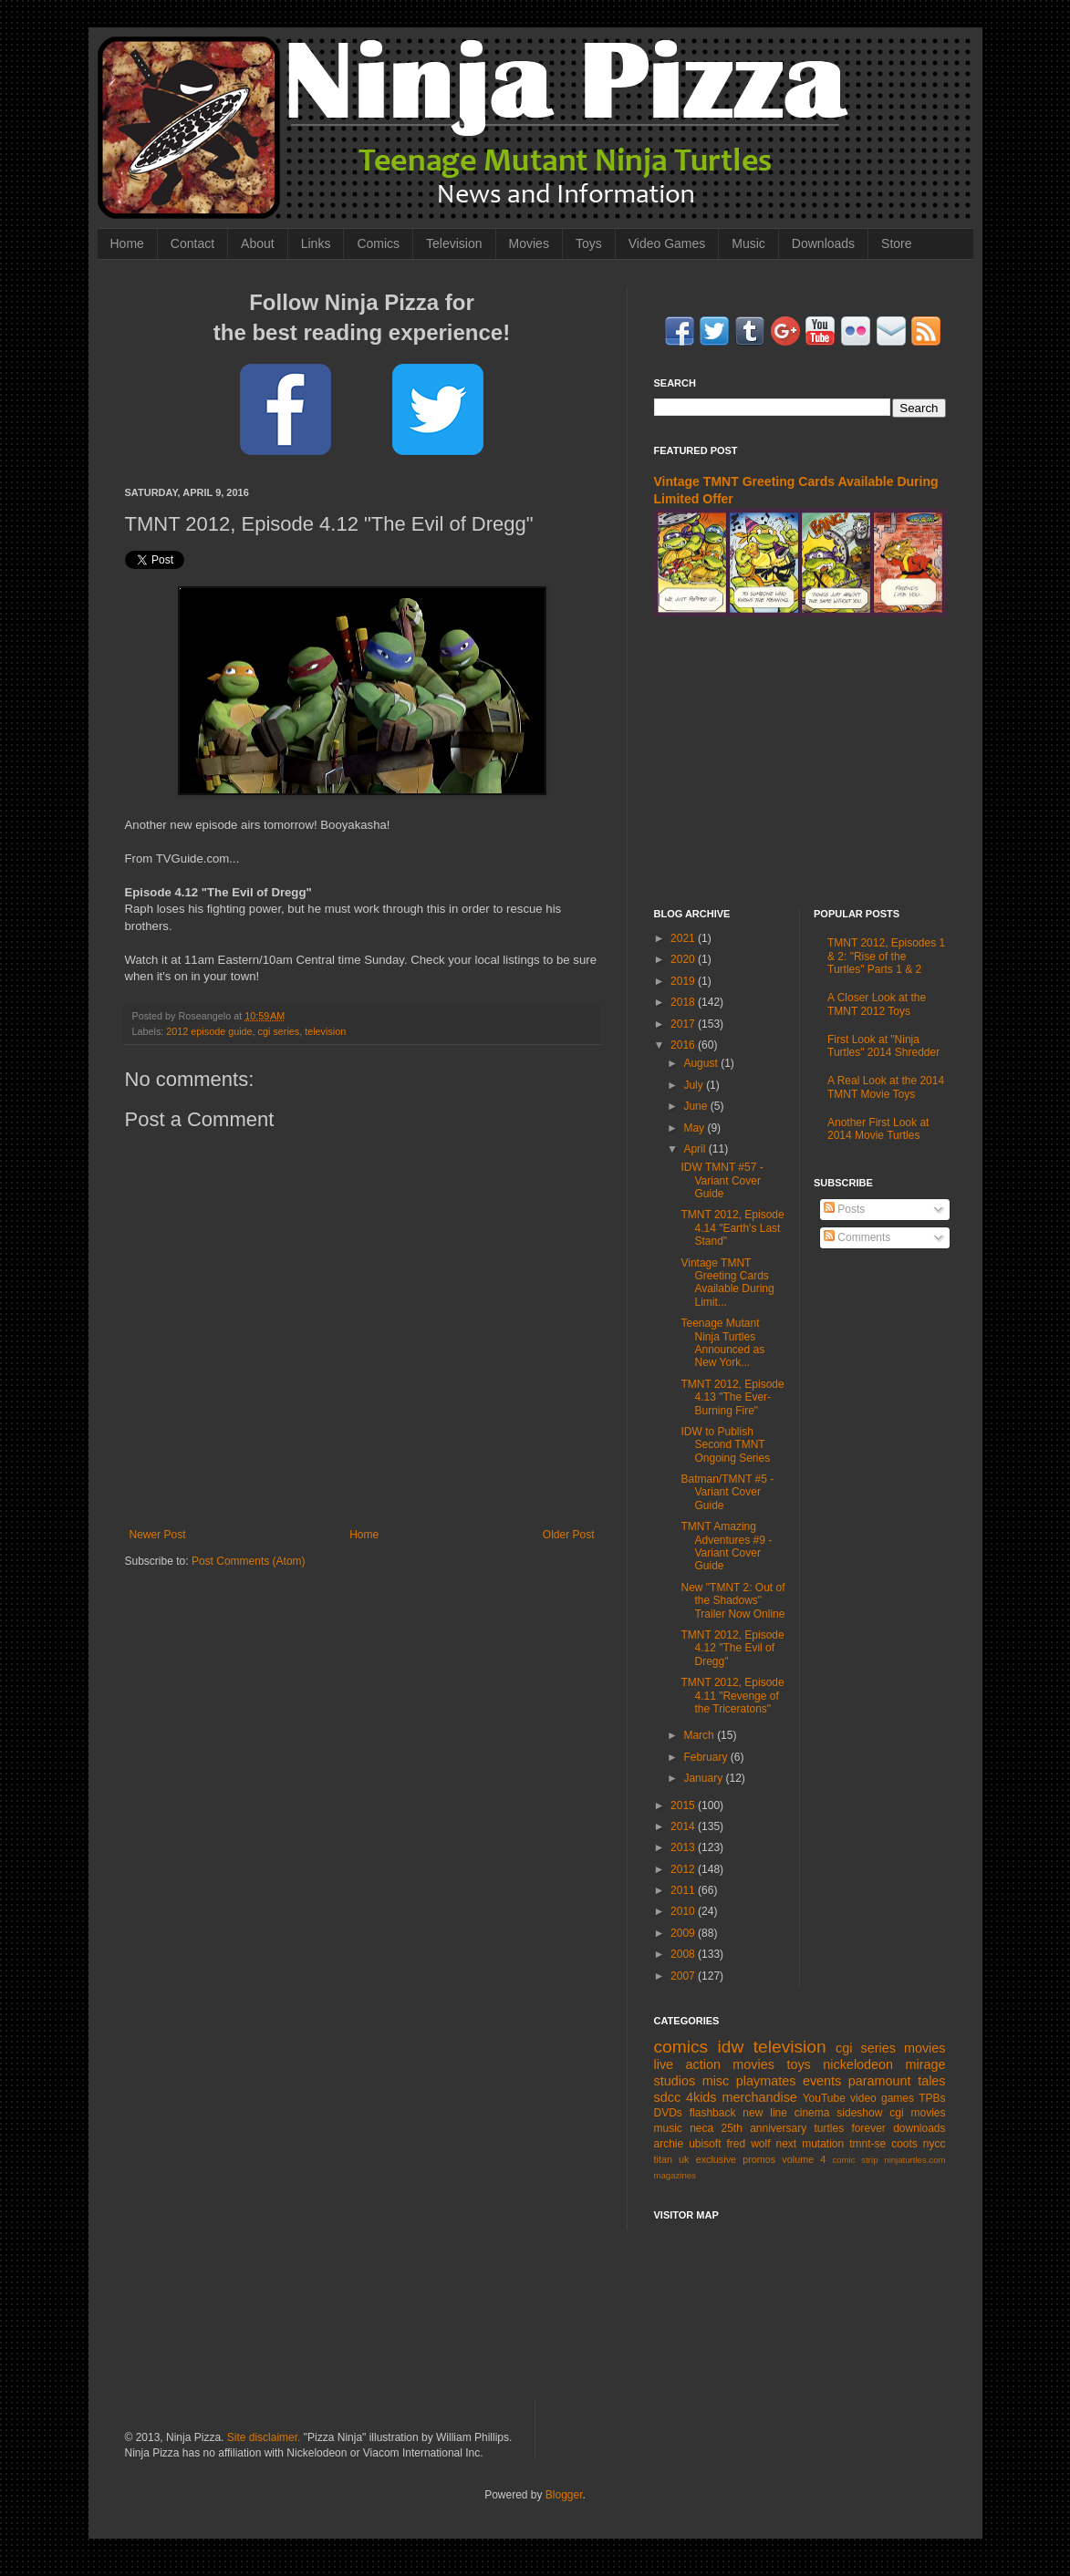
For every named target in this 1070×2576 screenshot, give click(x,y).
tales (931, 2081)
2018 (684, 1002)
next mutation (810, 2143)
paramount (879, 2081)
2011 (684, 1890)
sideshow (859, 2112)
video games (882, 2098)
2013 (684, 1847)
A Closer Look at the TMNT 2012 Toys (876, 1004)
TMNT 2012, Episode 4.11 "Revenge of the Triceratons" (732, 1695)
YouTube (824, 2098)
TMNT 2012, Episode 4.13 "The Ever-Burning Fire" (732, 1397)
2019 (684, 981)
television (325, 1031)
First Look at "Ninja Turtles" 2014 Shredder (883, 1046)
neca (701, 2128)
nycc (934, 2143)
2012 (684, 1869)
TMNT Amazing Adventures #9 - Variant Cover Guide (726, 1546)
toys (798, 2064)
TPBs (932, 2098)
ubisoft (705, 2143)
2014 (684, 1826)
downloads (919, 2128)
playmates (766, 2081)
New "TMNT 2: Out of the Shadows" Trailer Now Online (732, 1600)
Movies (529, 243)
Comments (857, 1237)
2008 (684, 1954)
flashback (713, 2112)
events (822, 2081)
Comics (378, 243)
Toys (589, 243)
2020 (684, 959)
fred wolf (749, 2143)
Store (896, 243)
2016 (684, 1045)
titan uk (672, 2159)
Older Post (569, 1534)
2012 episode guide (209, 1031)
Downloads (823, 243)
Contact (192, 243)
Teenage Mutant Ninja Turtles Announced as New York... (722, 1343)
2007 (684, 1976)
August (702, 1063)
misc (716, 2081)
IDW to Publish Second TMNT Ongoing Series (725, 1444)
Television (454, 243)
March (700, 1735)
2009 (684, 1933)
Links (316, 243)
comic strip (855, 2160)
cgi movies (917, 2112)
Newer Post (158, 1534)
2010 (684, 1911)
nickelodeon (858, 2064)
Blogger (564, 2494)
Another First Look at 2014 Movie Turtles (878, 1129)
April (695, 1149)
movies (925, 2048)
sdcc (667, 2097)
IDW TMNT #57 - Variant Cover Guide (721, 1180)
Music (748, 243)
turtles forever (850, 2128)
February (706, 1757)
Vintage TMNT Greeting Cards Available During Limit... (727, 1283)
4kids (701, 2097)
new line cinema (786, 2112)
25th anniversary (764, 2128)
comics (681, 2046)
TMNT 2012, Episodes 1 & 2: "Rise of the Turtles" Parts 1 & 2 (886, 956)
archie (669, 2143)
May (695, 1128)
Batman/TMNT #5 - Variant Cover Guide (727, 1492)
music (668, 2128)
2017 (684, 1024)
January (704, 1778)
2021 (684, 938)
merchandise (759, 2097)
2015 (684, 1805)
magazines (675, 2175)
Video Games (667, 243)
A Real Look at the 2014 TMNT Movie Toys (885, 1087)
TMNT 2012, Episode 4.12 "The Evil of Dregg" (732, 1648)
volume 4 (804, 2159)
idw (731, 2046)
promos (759, 2159)
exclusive (716, 2159)
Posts (844, 1209)
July (694, 1085)
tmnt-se (867, 2143)
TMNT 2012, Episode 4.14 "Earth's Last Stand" (732, 1227)
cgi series (279, 1031)
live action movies (714, 2064)
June (696, 1106)
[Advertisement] (800, 762)
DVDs (668, 2112)
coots (904, 2143)
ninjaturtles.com (914, 2160)
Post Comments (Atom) (249, 1561)
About (258, 243)
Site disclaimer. (264, 2437)
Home (127, 243)
